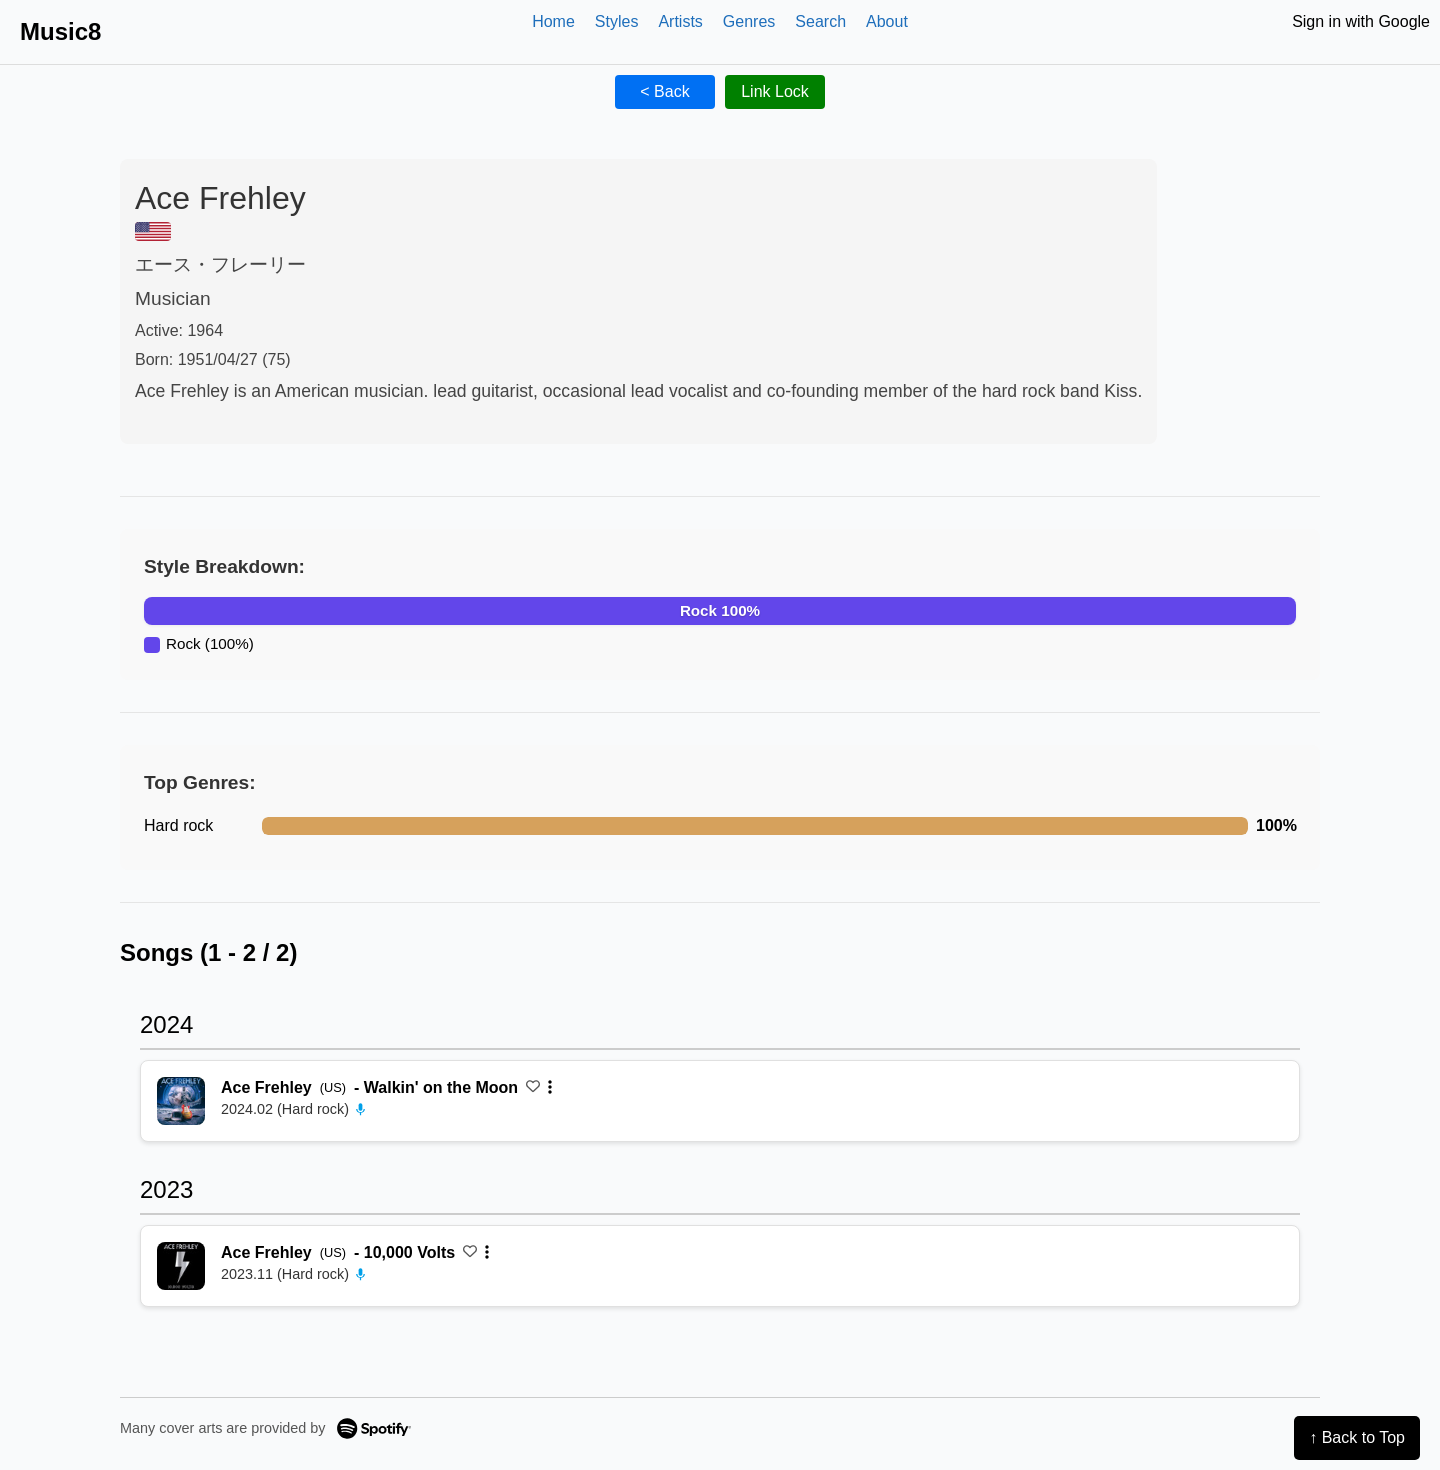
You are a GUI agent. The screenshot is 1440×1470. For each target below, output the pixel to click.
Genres (749, 21)
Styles (617, 21)
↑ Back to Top (1357, 1437)
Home (553, 21)
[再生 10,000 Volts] (181, 1266)
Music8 (60, 31)
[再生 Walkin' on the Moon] (181, 1101)
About (887, 21)
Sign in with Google (1361, 21)
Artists (680, 21)
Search (820, 21)
